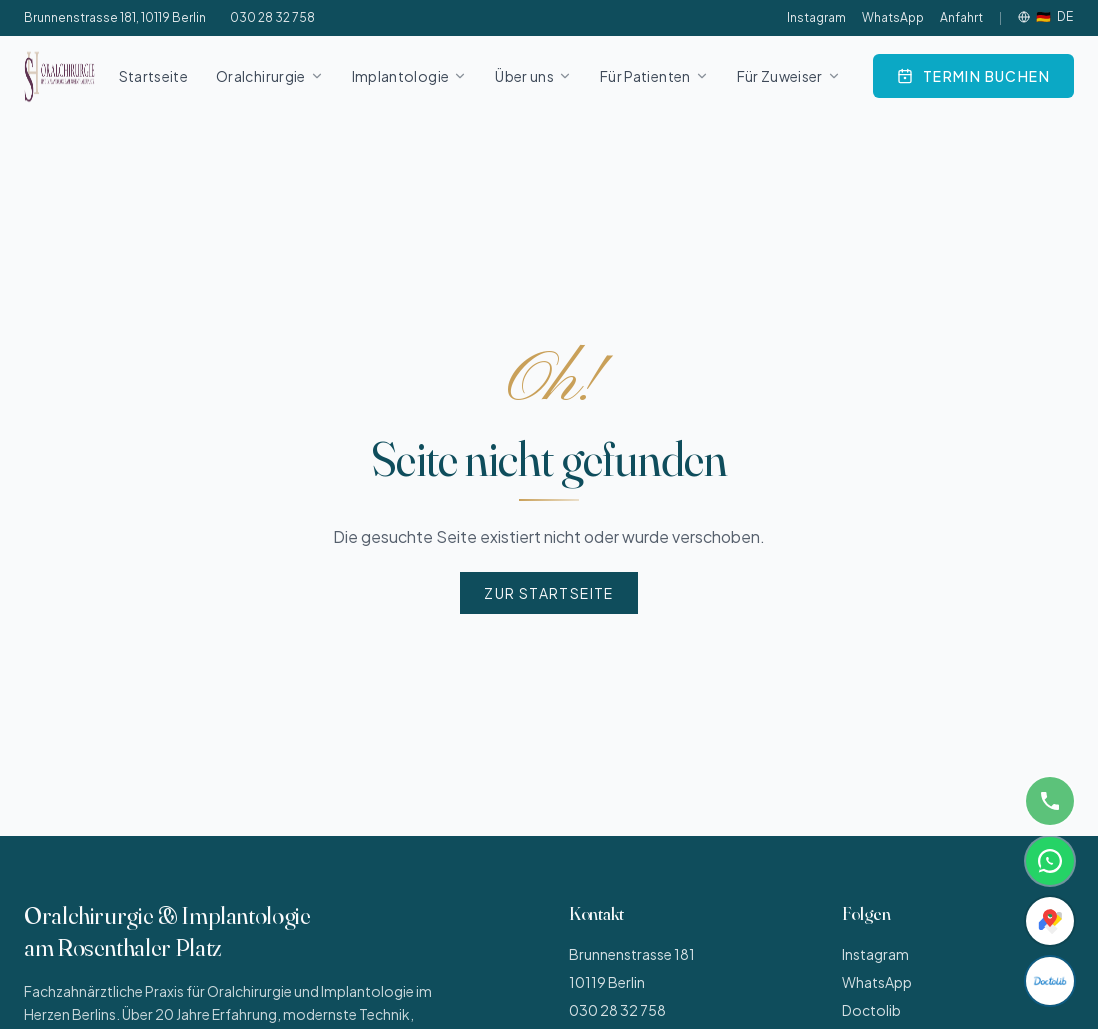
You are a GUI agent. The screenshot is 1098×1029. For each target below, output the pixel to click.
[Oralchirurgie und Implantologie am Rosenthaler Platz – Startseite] (59, 76)
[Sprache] (1046, 17)
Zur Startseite (549, 593)
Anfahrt (961, 17)
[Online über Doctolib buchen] (973, 76)
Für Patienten (654, 76)
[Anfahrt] (1050, 921)
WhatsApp (893, 17)
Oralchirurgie (270, 76)
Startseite (154, 76)
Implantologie (410, 76)
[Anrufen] (1050, 801)
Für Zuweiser (789, 76)
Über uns (533, 76)
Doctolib (871, 1010)
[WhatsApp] (1050, 861)
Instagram (816, 17)
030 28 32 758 (272, 17)
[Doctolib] (1050, 981)
